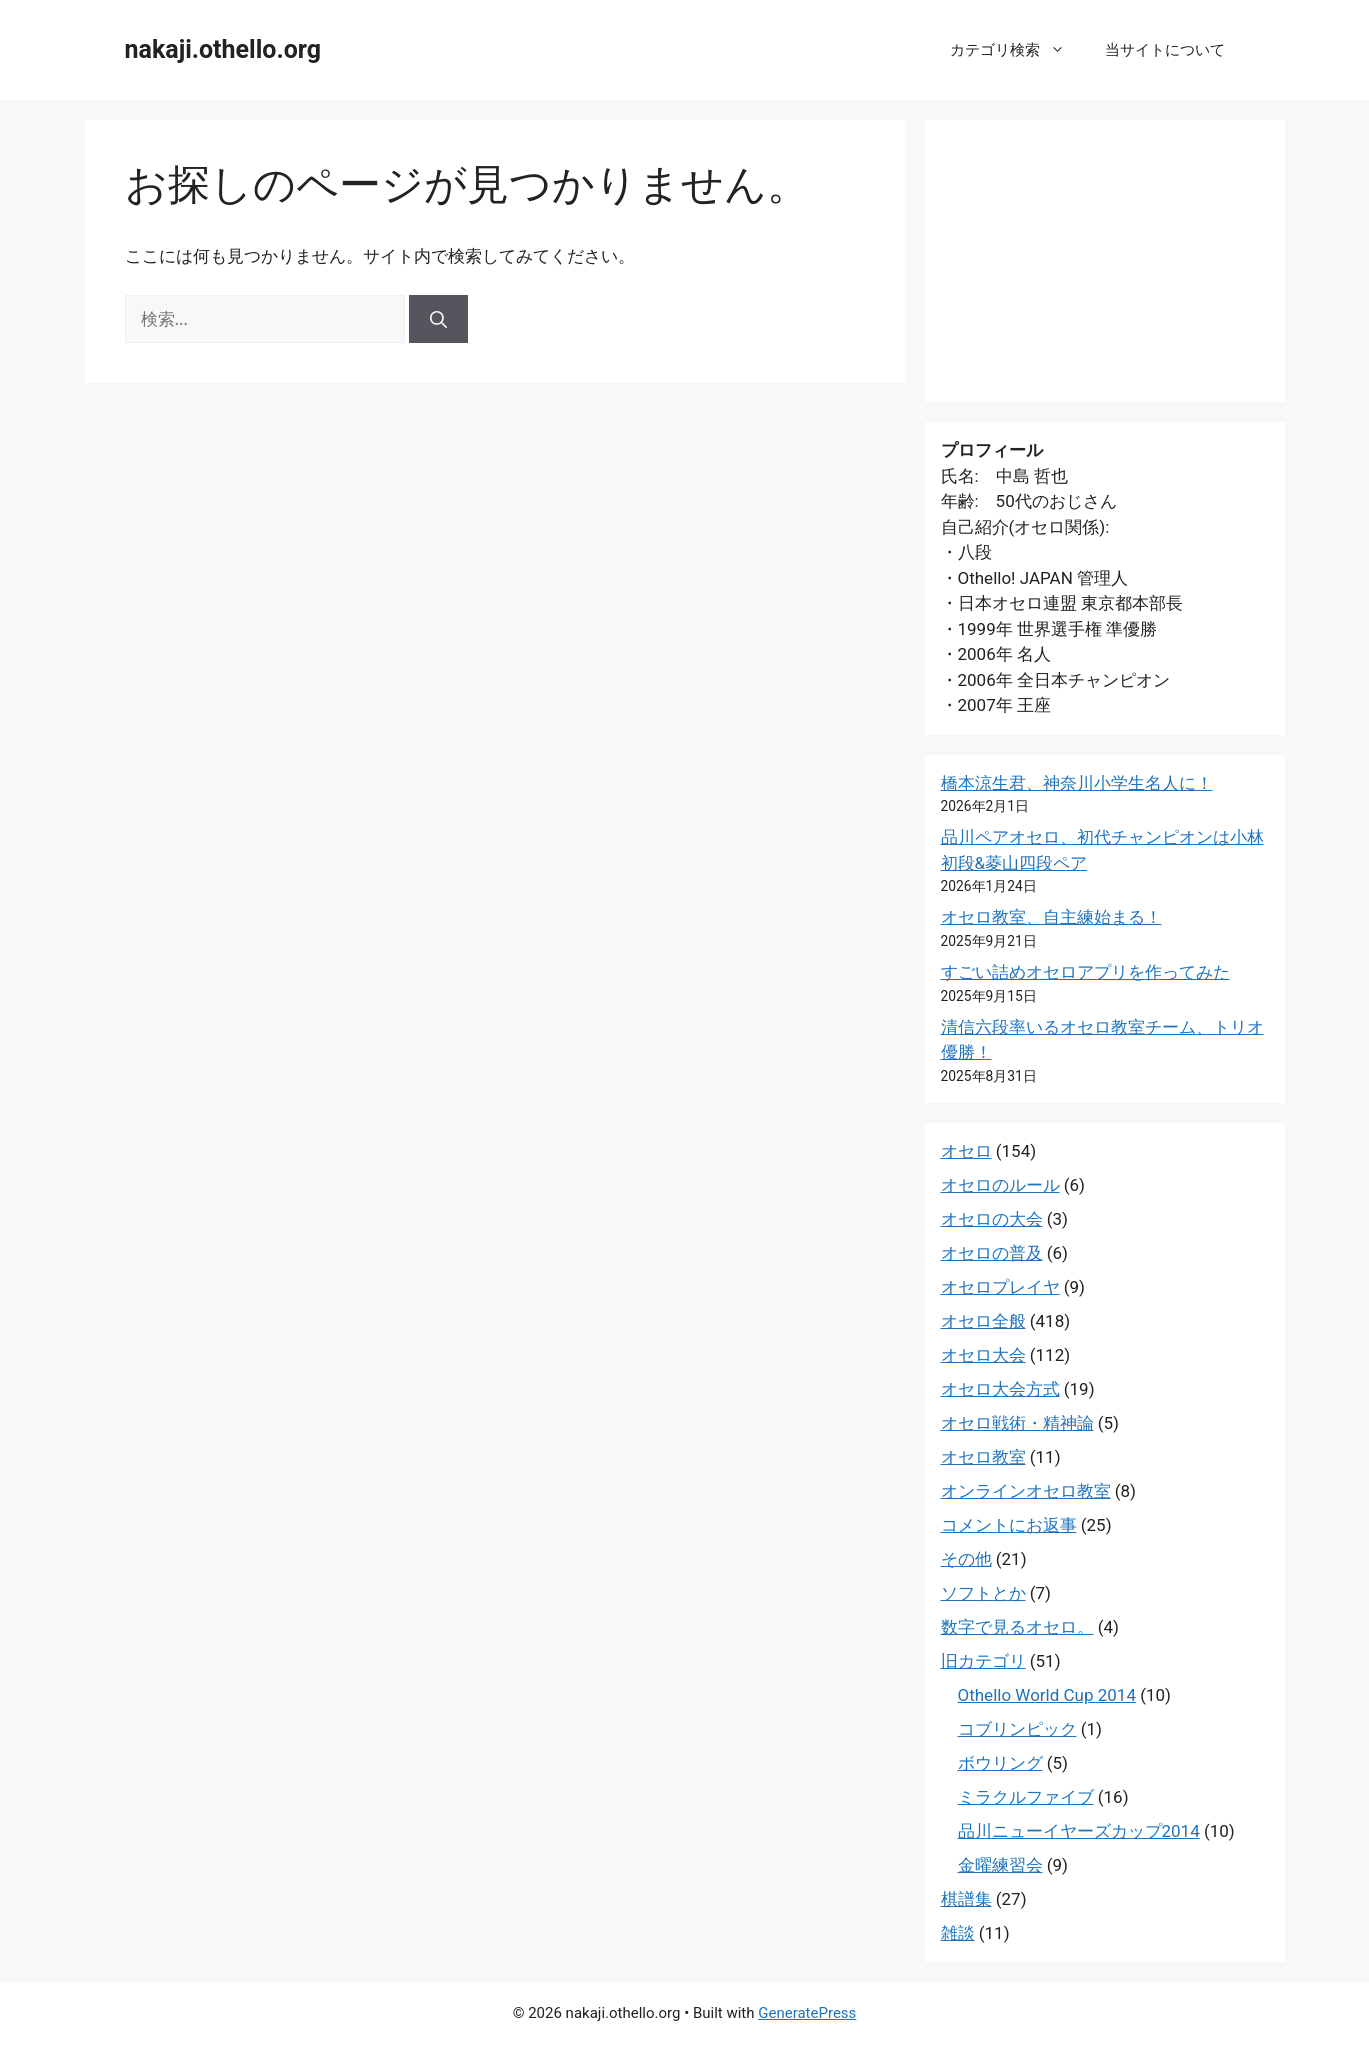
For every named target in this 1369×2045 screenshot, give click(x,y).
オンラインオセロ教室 (1026, 1491)
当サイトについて (1165, 50)
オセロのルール (1000, 1185)
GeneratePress (807, 2013)
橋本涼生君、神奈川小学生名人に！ (1077, 783)
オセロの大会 (992, 1219)
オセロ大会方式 (1000, 1389)
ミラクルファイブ (1026, 1797)
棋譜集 (966, 1899)
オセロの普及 (992, 1253)
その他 (966, 1559)
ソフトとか (983, 1593)
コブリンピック (1017, 1729)
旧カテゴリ (983, 1661)
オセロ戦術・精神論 (1017, 1423)
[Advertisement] (1105, 261)
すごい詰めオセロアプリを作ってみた (1085, 972)
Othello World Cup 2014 (1047, 1695)
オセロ (966, 1151)
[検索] (438, 319)
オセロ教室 (983, 1457)
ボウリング (1000, 1763)
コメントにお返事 (1009, 1525)
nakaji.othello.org (223, 49)
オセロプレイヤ (1000, 1287)
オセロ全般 (983, 1321)
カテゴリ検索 (1017, 50)
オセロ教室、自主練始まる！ (1051, 917)
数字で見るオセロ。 (1017, 1627)
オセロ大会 (983, 1355)
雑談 (958, 1933)
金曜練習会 (1000, 1865)
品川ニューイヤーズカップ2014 (1079, 1831)
